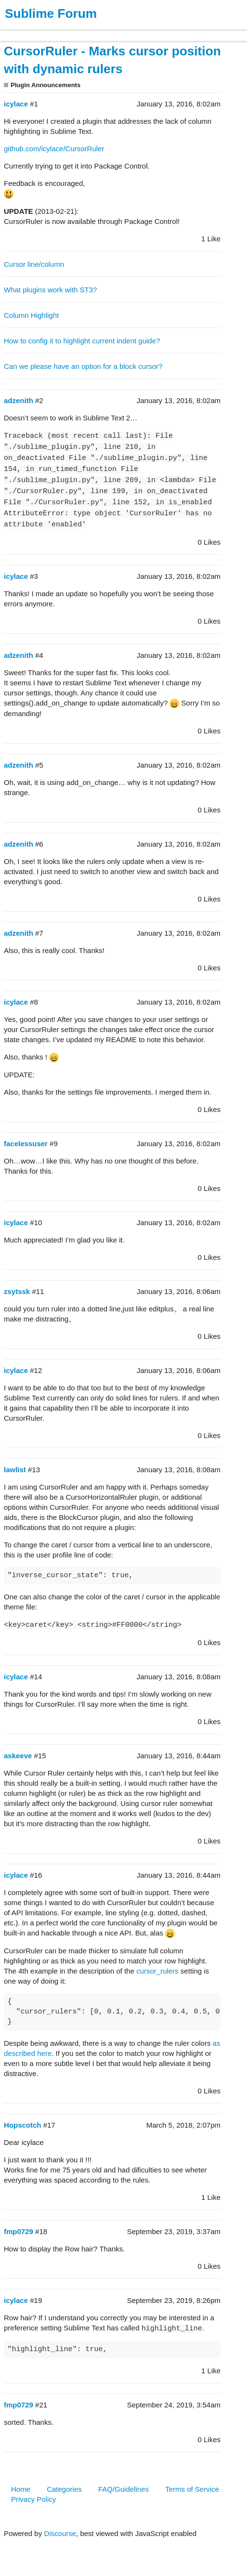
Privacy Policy (33, 2499)
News (101, 30)
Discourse (60, 2533)
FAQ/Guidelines (123, 2489)
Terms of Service (192, 2489)
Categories (64, 2489)
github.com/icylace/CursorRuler (54, 148)
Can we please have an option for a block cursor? (83, 366)
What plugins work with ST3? (50, 290)
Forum (132, 30)
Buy (62, 30)
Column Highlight (31, 315)
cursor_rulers (157, 1971)
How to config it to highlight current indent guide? (82, 341)
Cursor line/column (34, 264)
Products (29, 30)
